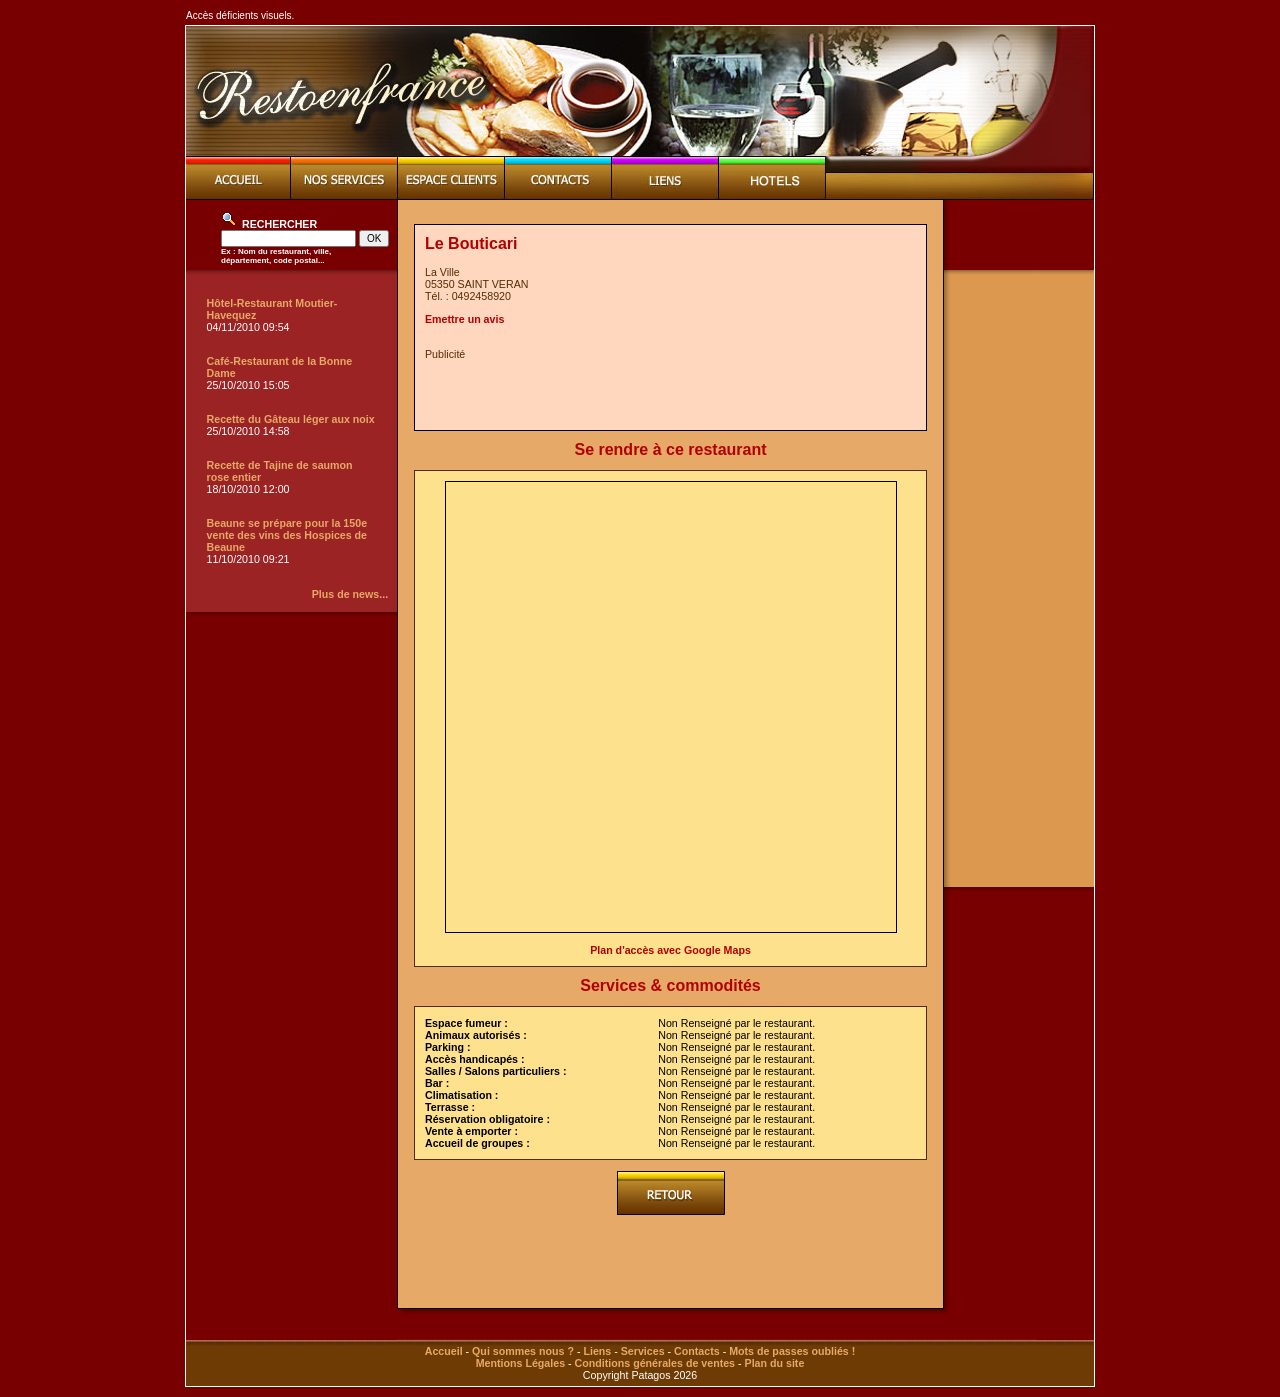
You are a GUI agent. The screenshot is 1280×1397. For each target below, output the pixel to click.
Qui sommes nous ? (523, 1351)
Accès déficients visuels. (240, 15)
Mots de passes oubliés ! (792, 1351)
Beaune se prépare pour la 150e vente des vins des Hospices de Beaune (287, 535)
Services (643, 1351)
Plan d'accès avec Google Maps (670, 950)
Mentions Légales (520, 1363)
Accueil (444, 1351)
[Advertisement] (659, 390)
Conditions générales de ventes (655, 1363)
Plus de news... (350, 594)
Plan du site (775, 1363)
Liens (597, 1351)
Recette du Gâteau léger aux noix (291, 419)
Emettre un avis (464, 319)
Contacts (697, 1351)
